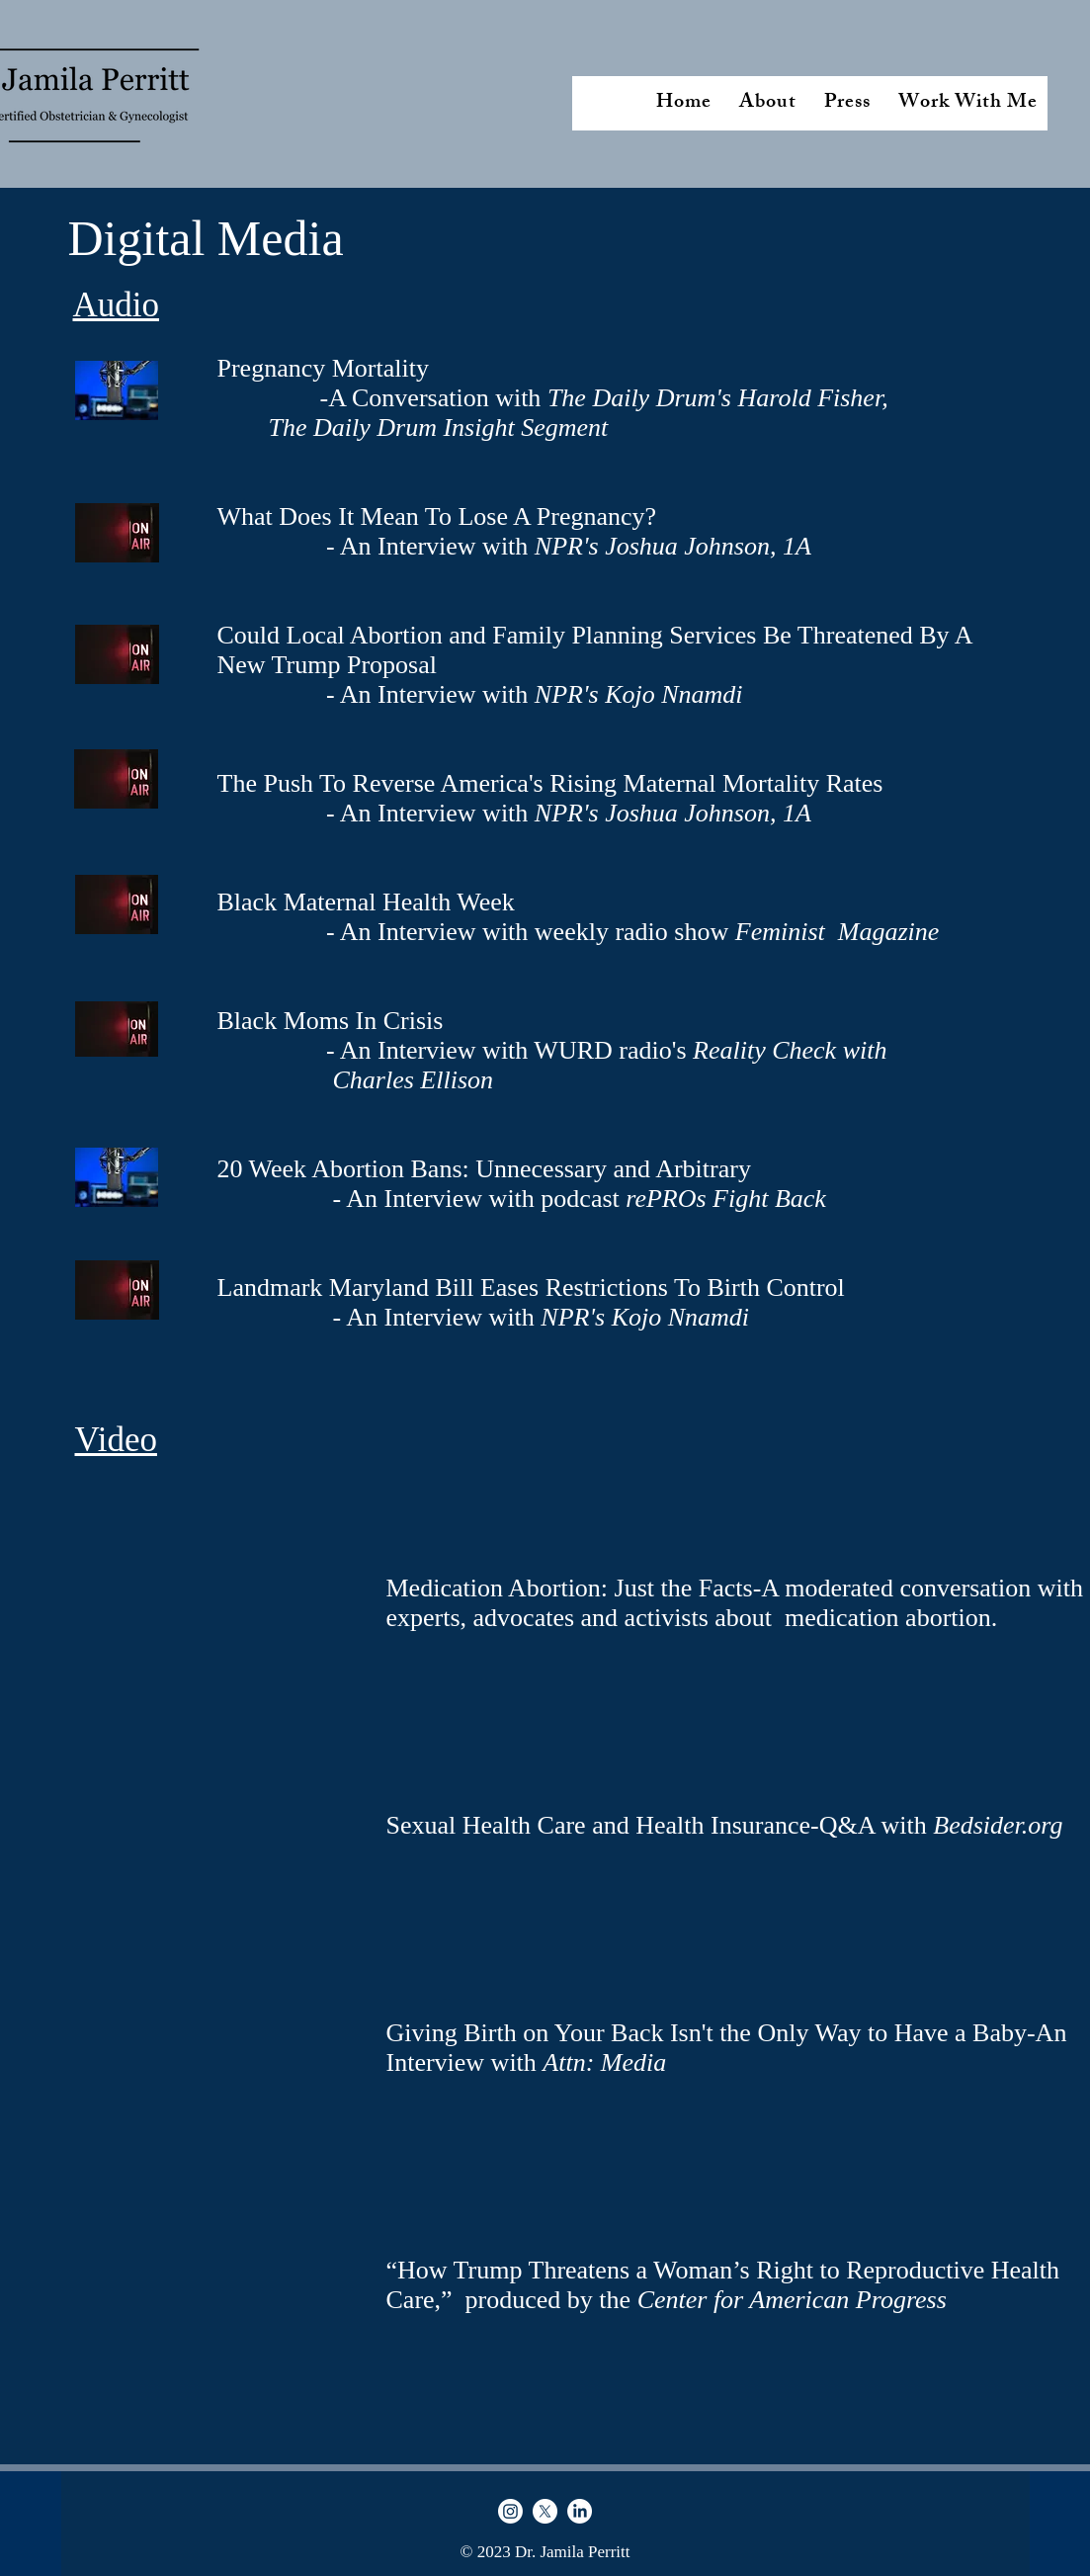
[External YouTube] (212, 2352)
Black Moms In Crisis (330, 1020)
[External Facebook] (212, 1870)
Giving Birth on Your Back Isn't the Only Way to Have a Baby (706, 2032)
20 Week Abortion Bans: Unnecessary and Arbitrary (484, 1169)
